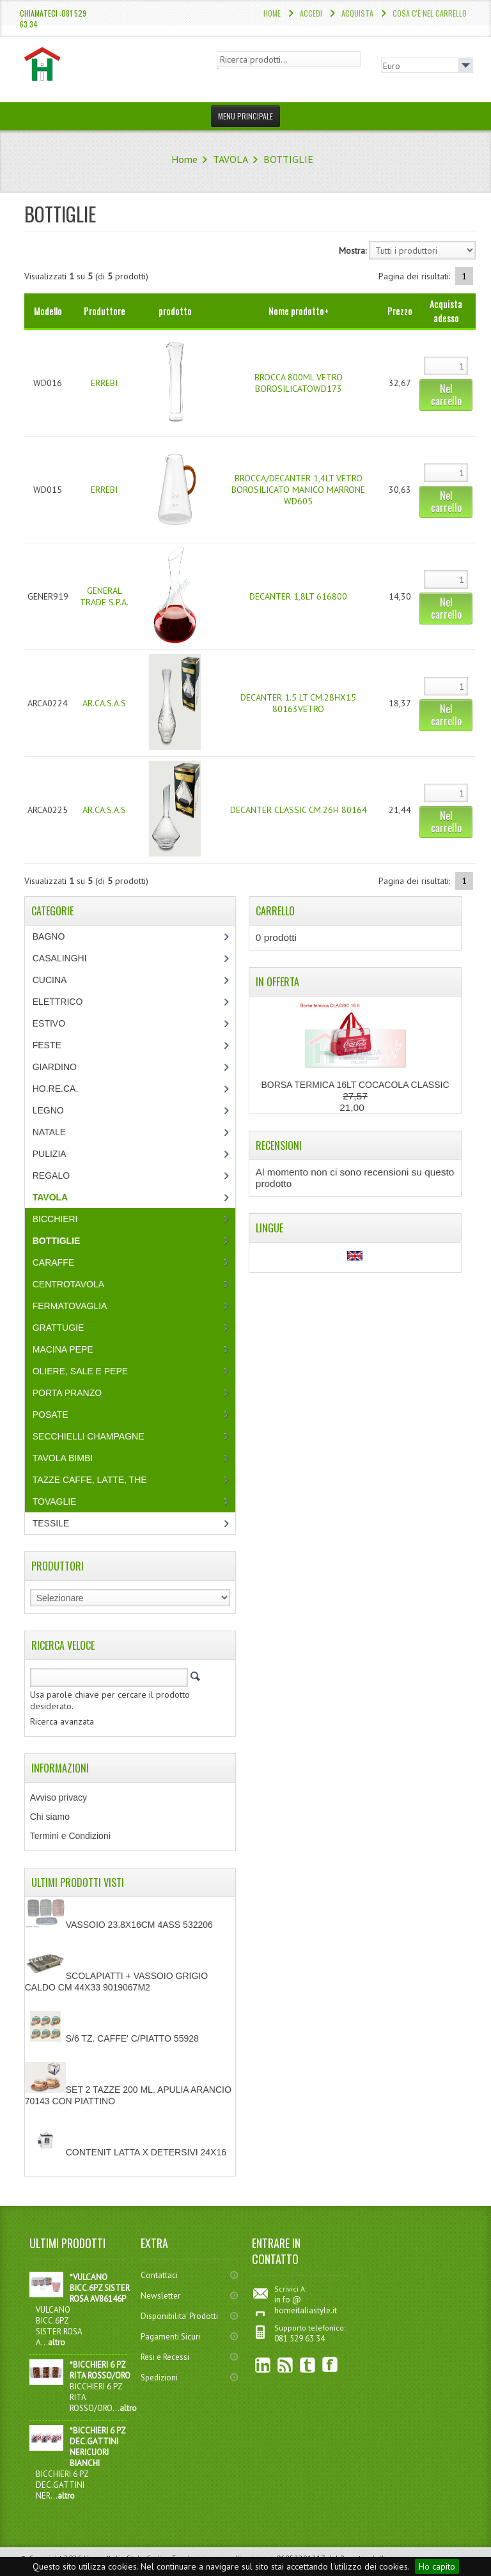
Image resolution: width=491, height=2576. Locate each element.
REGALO (51, 1175)
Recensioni (279, 1145)
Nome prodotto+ (299, 311)
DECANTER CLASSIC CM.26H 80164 (298, 810)
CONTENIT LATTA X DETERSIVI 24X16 (125, 2152)
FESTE (47, 1045)
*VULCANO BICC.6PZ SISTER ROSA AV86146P (100, 2288)
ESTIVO (49, 1023)
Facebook (330, 2365)
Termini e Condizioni (70, 1836)
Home (272, 13)
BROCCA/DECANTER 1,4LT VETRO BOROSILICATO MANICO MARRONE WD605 (298, 489)
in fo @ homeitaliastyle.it (305, 2305)
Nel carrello (446, 394)
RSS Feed (285, 2365)
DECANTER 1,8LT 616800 (298, 596)
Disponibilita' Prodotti (179, 2316)
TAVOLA (230, 159)
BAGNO (49, 936)
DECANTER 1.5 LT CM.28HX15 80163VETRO (298, 703)
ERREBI (104, 383)
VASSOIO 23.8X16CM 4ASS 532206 (119, 1925)
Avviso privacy (58, 1797)
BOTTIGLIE (288, 159)
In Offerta (277, 981)
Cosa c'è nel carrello (430, 13)
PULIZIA (49, 1154)
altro (56, 2342)
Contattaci (159, 2275)
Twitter (308, 2365)
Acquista (357, 13)
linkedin (263, 2365)
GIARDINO (55, 1067)
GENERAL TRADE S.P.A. (104, 596)
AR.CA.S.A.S (104, 703)
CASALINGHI (60, 958)
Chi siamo (50, 1817)
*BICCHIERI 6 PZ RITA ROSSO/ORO (100, 2370)
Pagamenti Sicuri (170, 2336)
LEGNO (48, 1110)
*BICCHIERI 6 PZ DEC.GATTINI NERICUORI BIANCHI (97, 2447)
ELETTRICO (58, 1002)
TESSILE (51, 1523)
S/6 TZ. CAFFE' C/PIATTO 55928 (112, 2038)
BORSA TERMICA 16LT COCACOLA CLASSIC (355, 1085)
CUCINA (50, 980)
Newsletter (160, 2295)
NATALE (49, 1132)
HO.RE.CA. (56, 1088)
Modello (48, 311)
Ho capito (437, 2566)
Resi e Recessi (165, 2357)
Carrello (275, 911)
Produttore (104, 311)
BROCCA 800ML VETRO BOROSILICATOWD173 (298, 382)
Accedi (311, 13)
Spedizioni (159, 2377)
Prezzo (399, 311)
